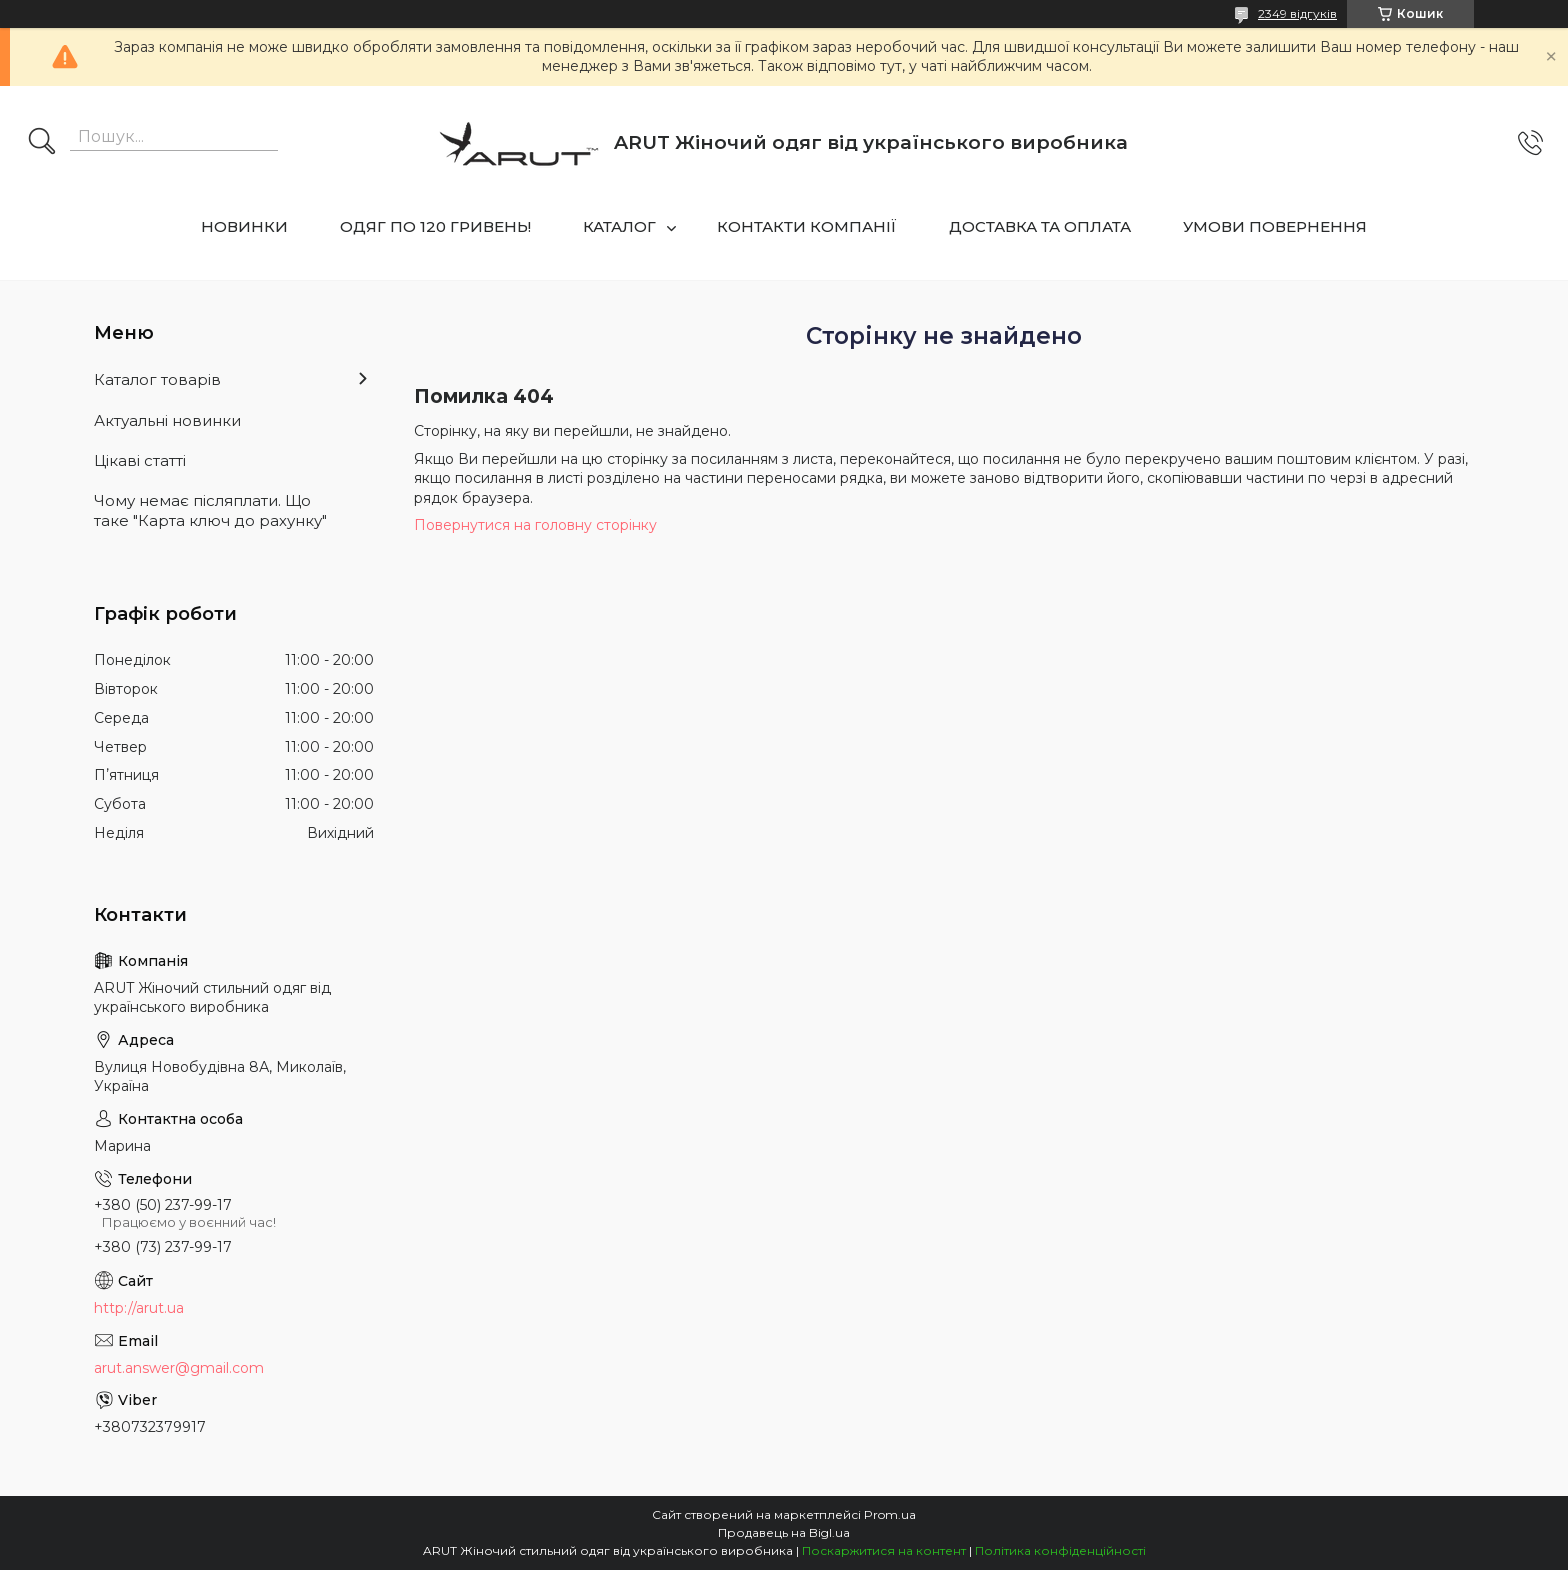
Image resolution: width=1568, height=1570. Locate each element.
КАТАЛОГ (619, 226)
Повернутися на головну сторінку (535, 525)
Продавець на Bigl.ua (784, 1532)
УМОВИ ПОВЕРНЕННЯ (1275, 226)
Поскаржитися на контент (884, 1550)
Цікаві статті (140, 460)
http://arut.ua (139, 1308)
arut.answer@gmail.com (179, 1368)
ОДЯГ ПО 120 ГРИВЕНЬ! (435, 226)
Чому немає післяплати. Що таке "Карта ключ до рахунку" (210, 510)
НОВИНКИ (244, 226)
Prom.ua (890, 1514)
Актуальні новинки (167, 420)
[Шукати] (42, 143)
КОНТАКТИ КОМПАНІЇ (807, 226)
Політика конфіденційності (1060, 1550)
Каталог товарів (157, 379)
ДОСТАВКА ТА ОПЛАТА (1040, 226)
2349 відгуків (1297, 13)
